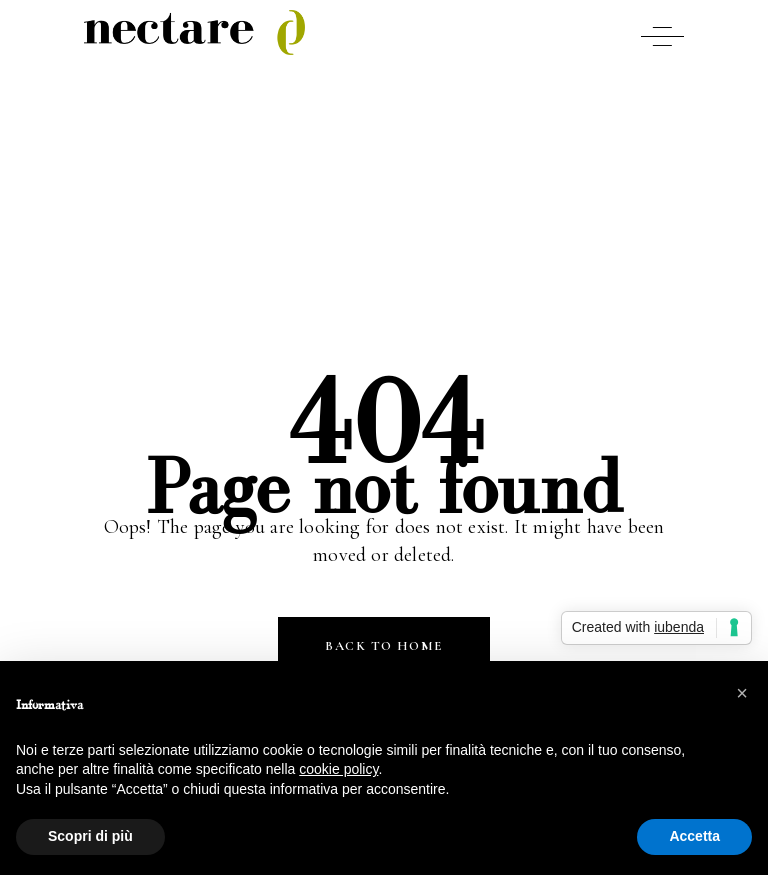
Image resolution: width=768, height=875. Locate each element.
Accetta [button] (694, 836)
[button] (742, 693)
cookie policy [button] (338, 769)
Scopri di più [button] (90, 836)
